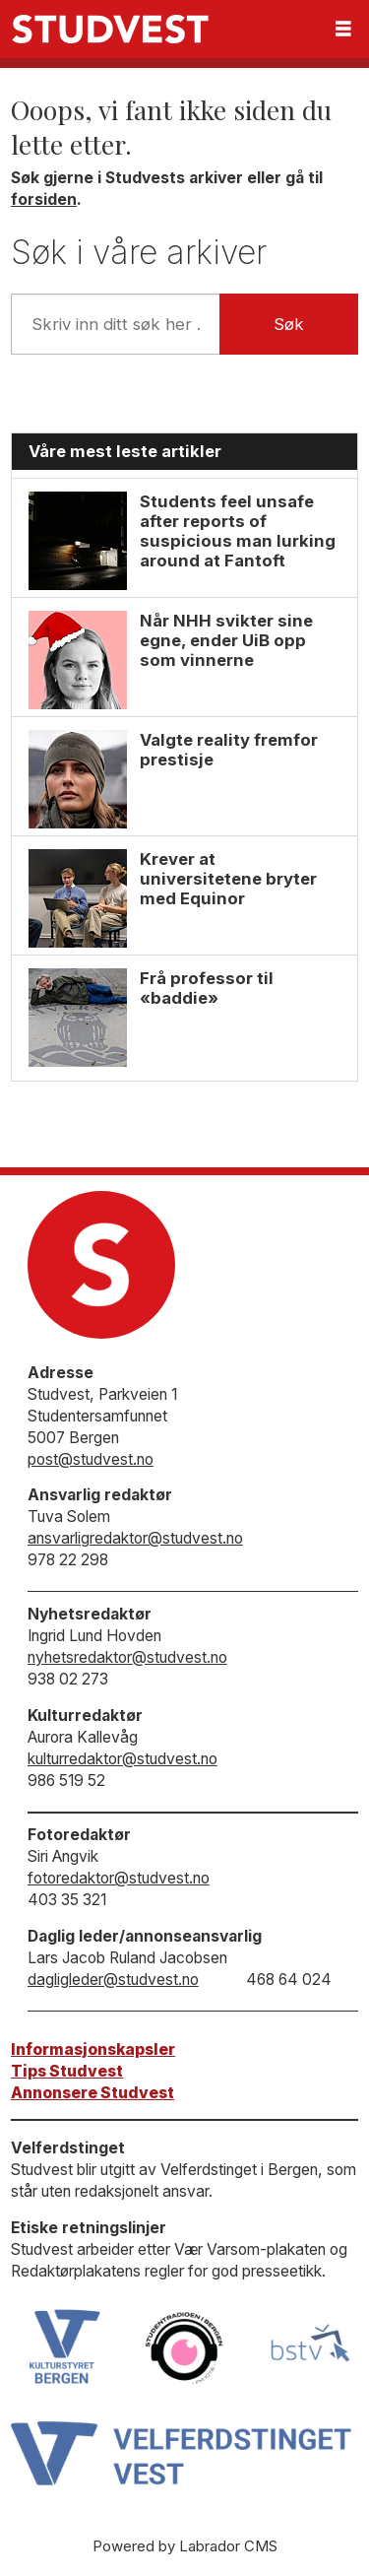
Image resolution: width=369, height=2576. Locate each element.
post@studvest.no (91, 1459)
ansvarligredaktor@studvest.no (135, 1538)
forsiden (44, 199)
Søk (289, 324)
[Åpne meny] (343, 29)
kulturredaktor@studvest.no (122, 1759)
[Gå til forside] (110, 29)
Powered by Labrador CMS (184, 2546)
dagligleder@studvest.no (113, 1979)
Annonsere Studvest (92, 2092)
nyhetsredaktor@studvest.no (127, 1657)
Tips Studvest (67, 2071)
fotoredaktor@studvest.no (119, 1878)
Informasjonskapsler (93, 2049)
